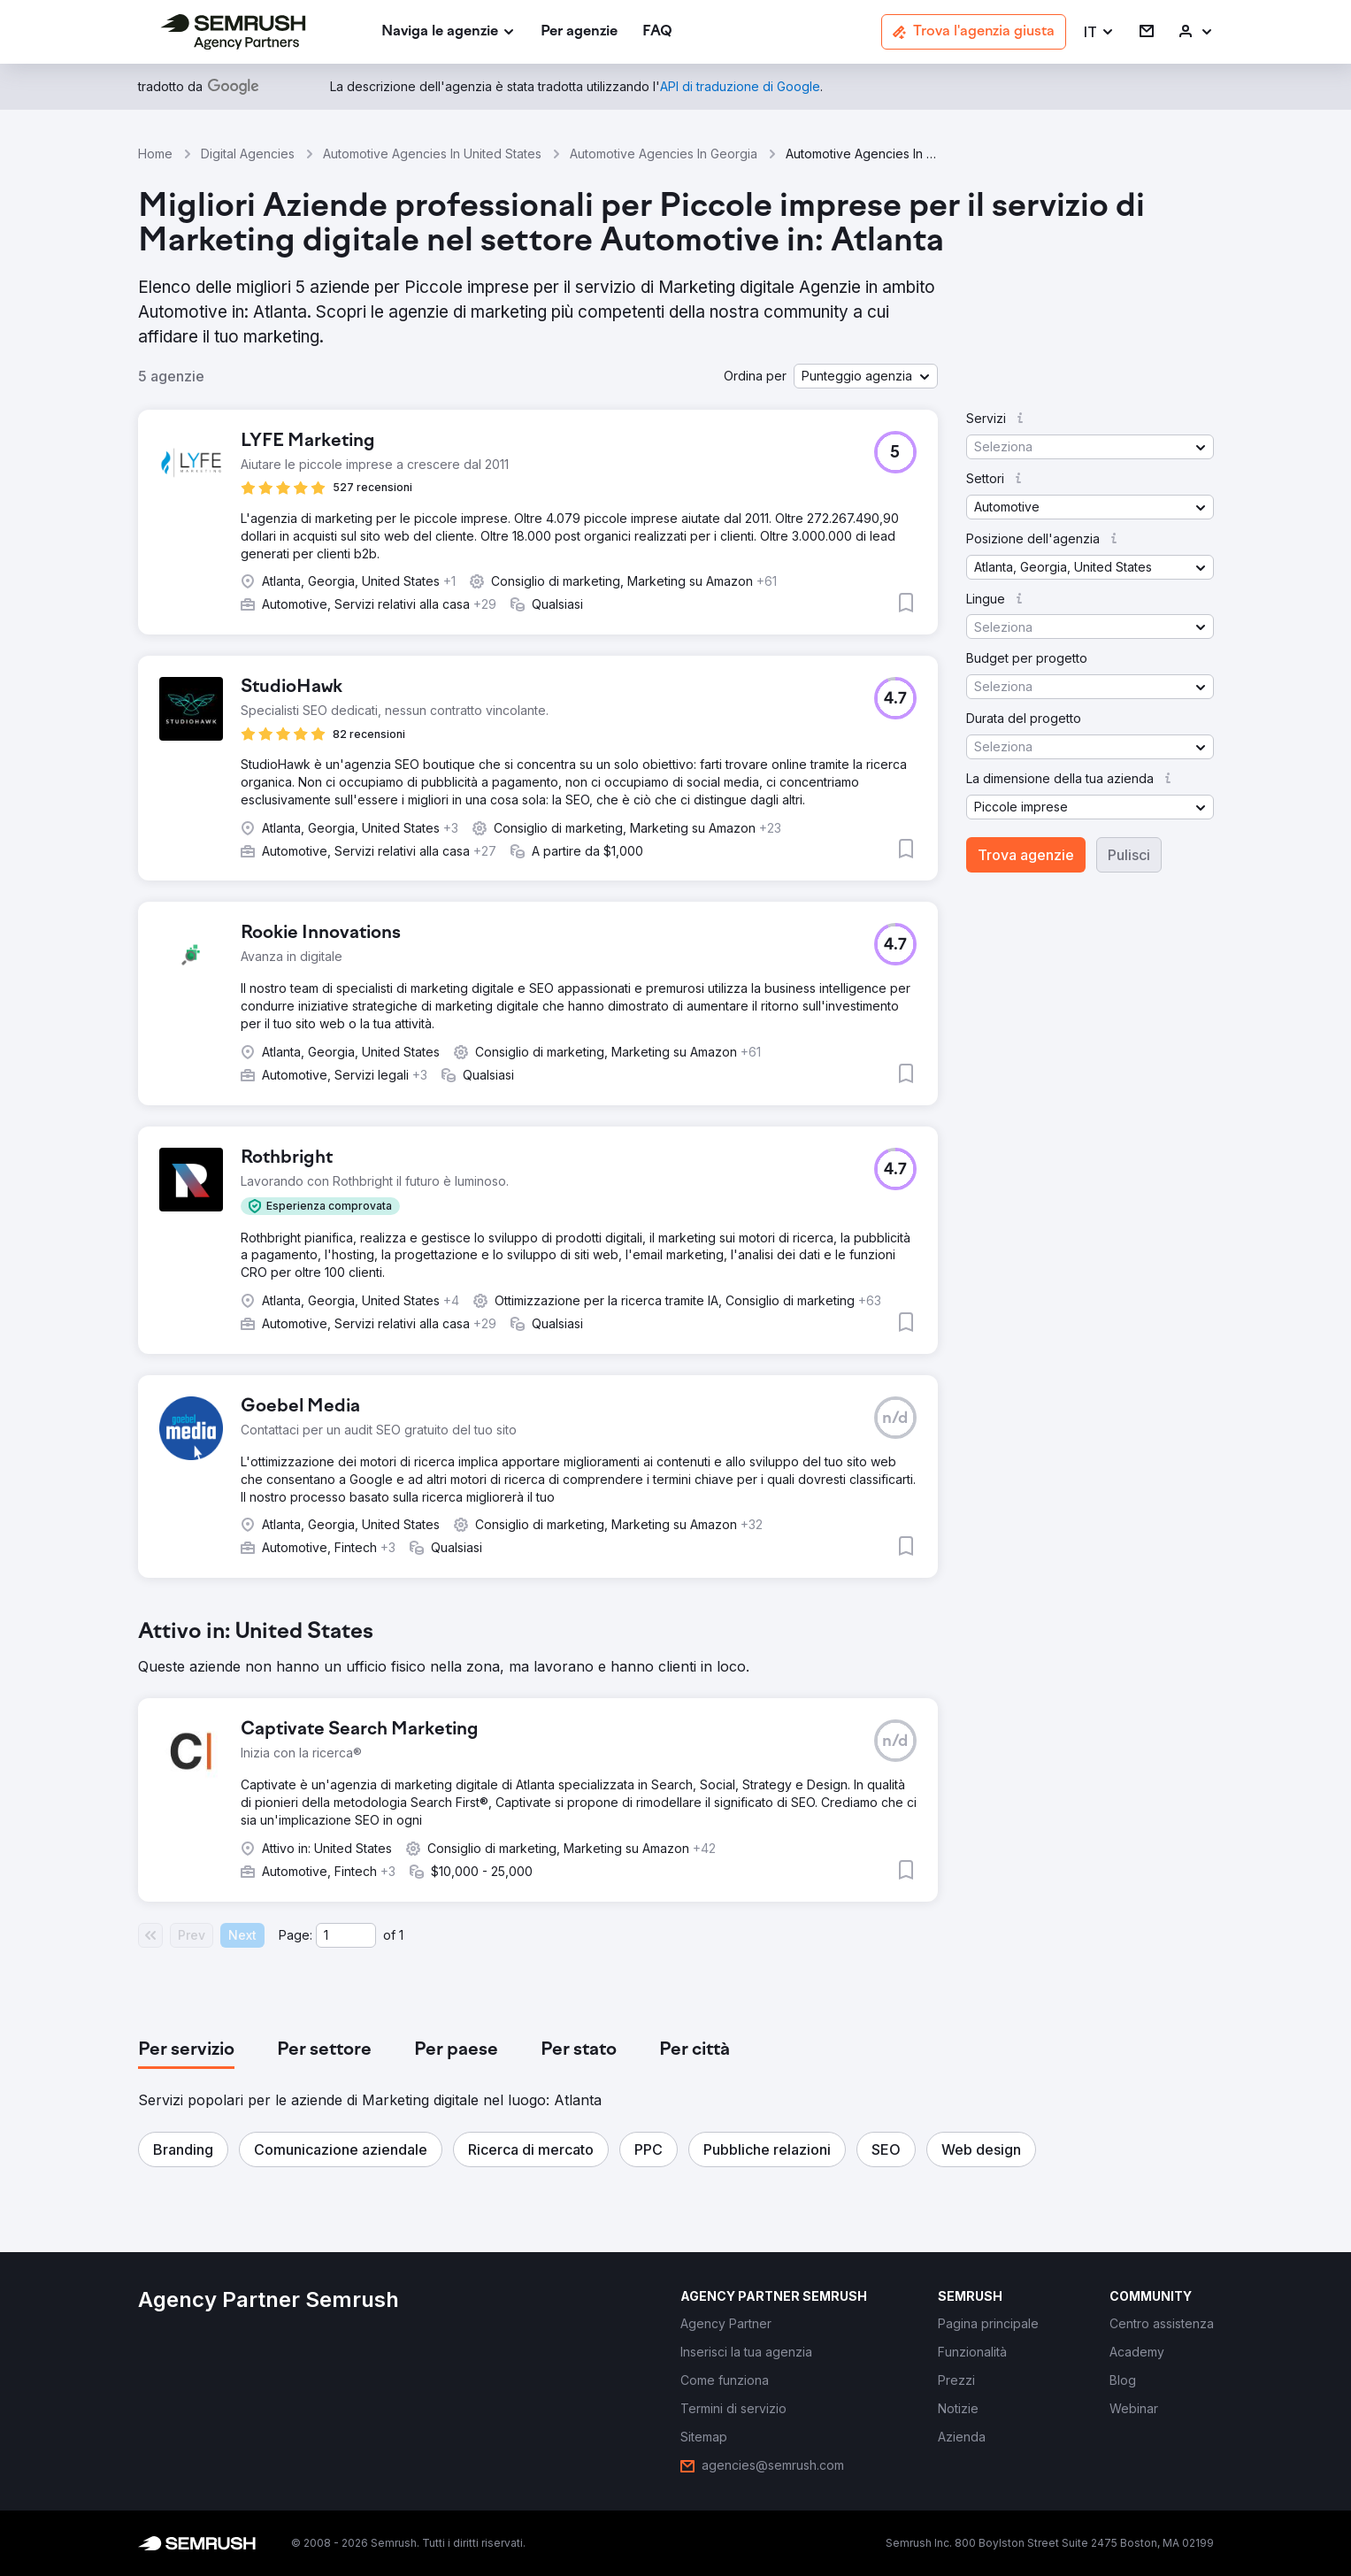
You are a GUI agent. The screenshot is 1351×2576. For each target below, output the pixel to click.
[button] (1099, 32)
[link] (579, 32)
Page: (295, 1934)
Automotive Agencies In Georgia (663, 153)
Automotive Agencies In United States (432, 153)
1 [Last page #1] (401, 1934)
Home (155, 153)
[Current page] (346, 1935)
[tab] (186, 2050)
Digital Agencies (248, 153)
